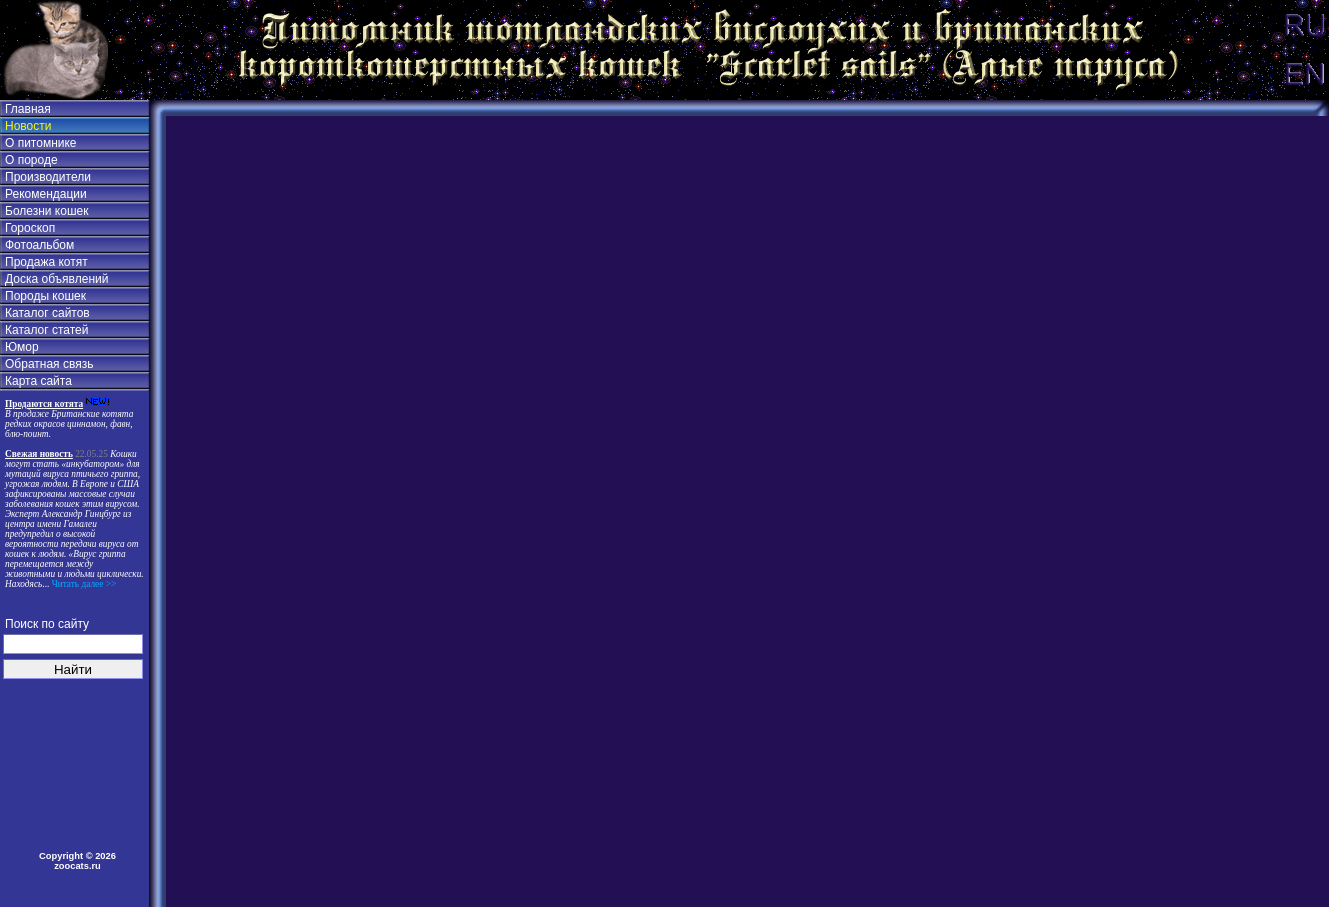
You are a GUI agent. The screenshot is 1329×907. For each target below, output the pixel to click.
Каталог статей (46, 330)
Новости (28, 126)
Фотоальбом (39, 245)
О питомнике (41, 143)
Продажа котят (46, 262)
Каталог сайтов (47, 313)
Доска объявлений (56, 279)
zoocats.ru (77, 866)
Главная (28, 109)
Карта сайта (38, 381)
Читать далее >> (82, 584)
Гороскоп (30, 228)
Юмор (22, 347)
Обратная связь (49, 364)
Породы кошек (45, 296)
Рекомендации (46, 194)
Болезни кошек (46, 211)
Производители (48, 177)
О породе (31, 160)
